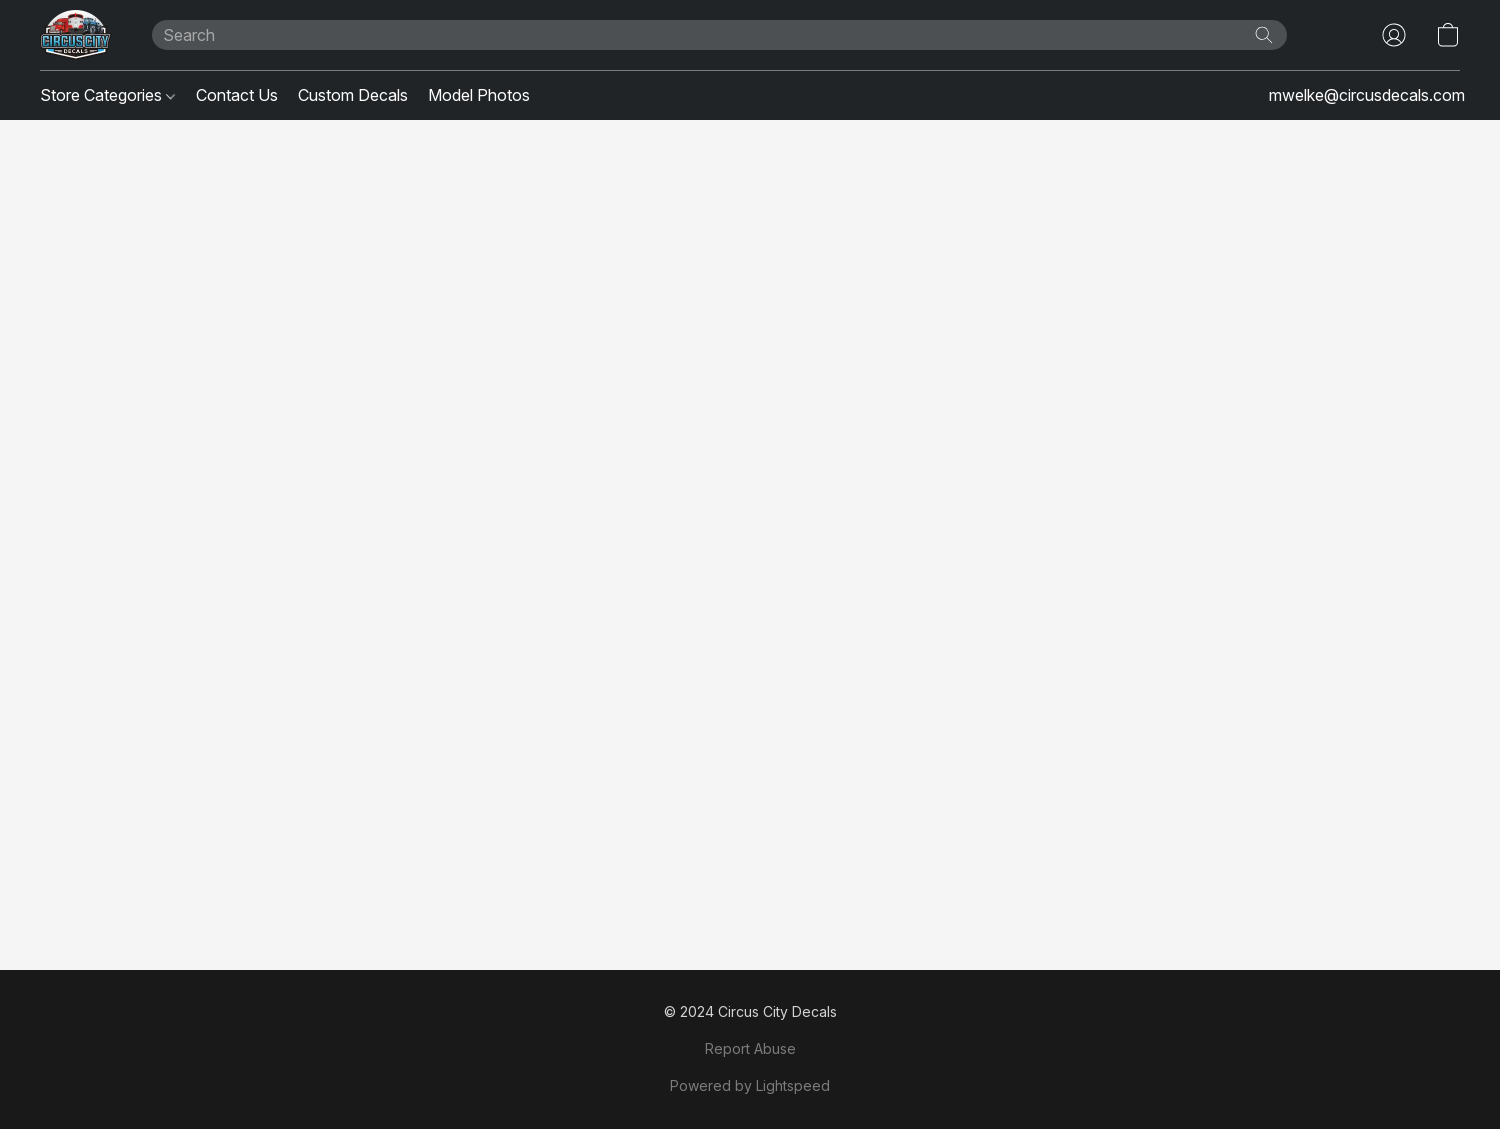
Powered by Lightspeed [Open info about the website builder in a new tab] (750, 1085)
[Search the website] (1264, 35)
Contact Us (237, 95)
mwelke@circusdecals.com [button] (1367, 95)
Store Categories (107, 95)
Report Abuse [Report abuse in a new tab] (750, 1048)
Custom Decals (353, 95)
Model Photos (479, 95)
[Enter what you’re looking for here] (720, 35)
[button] (76, 35)
